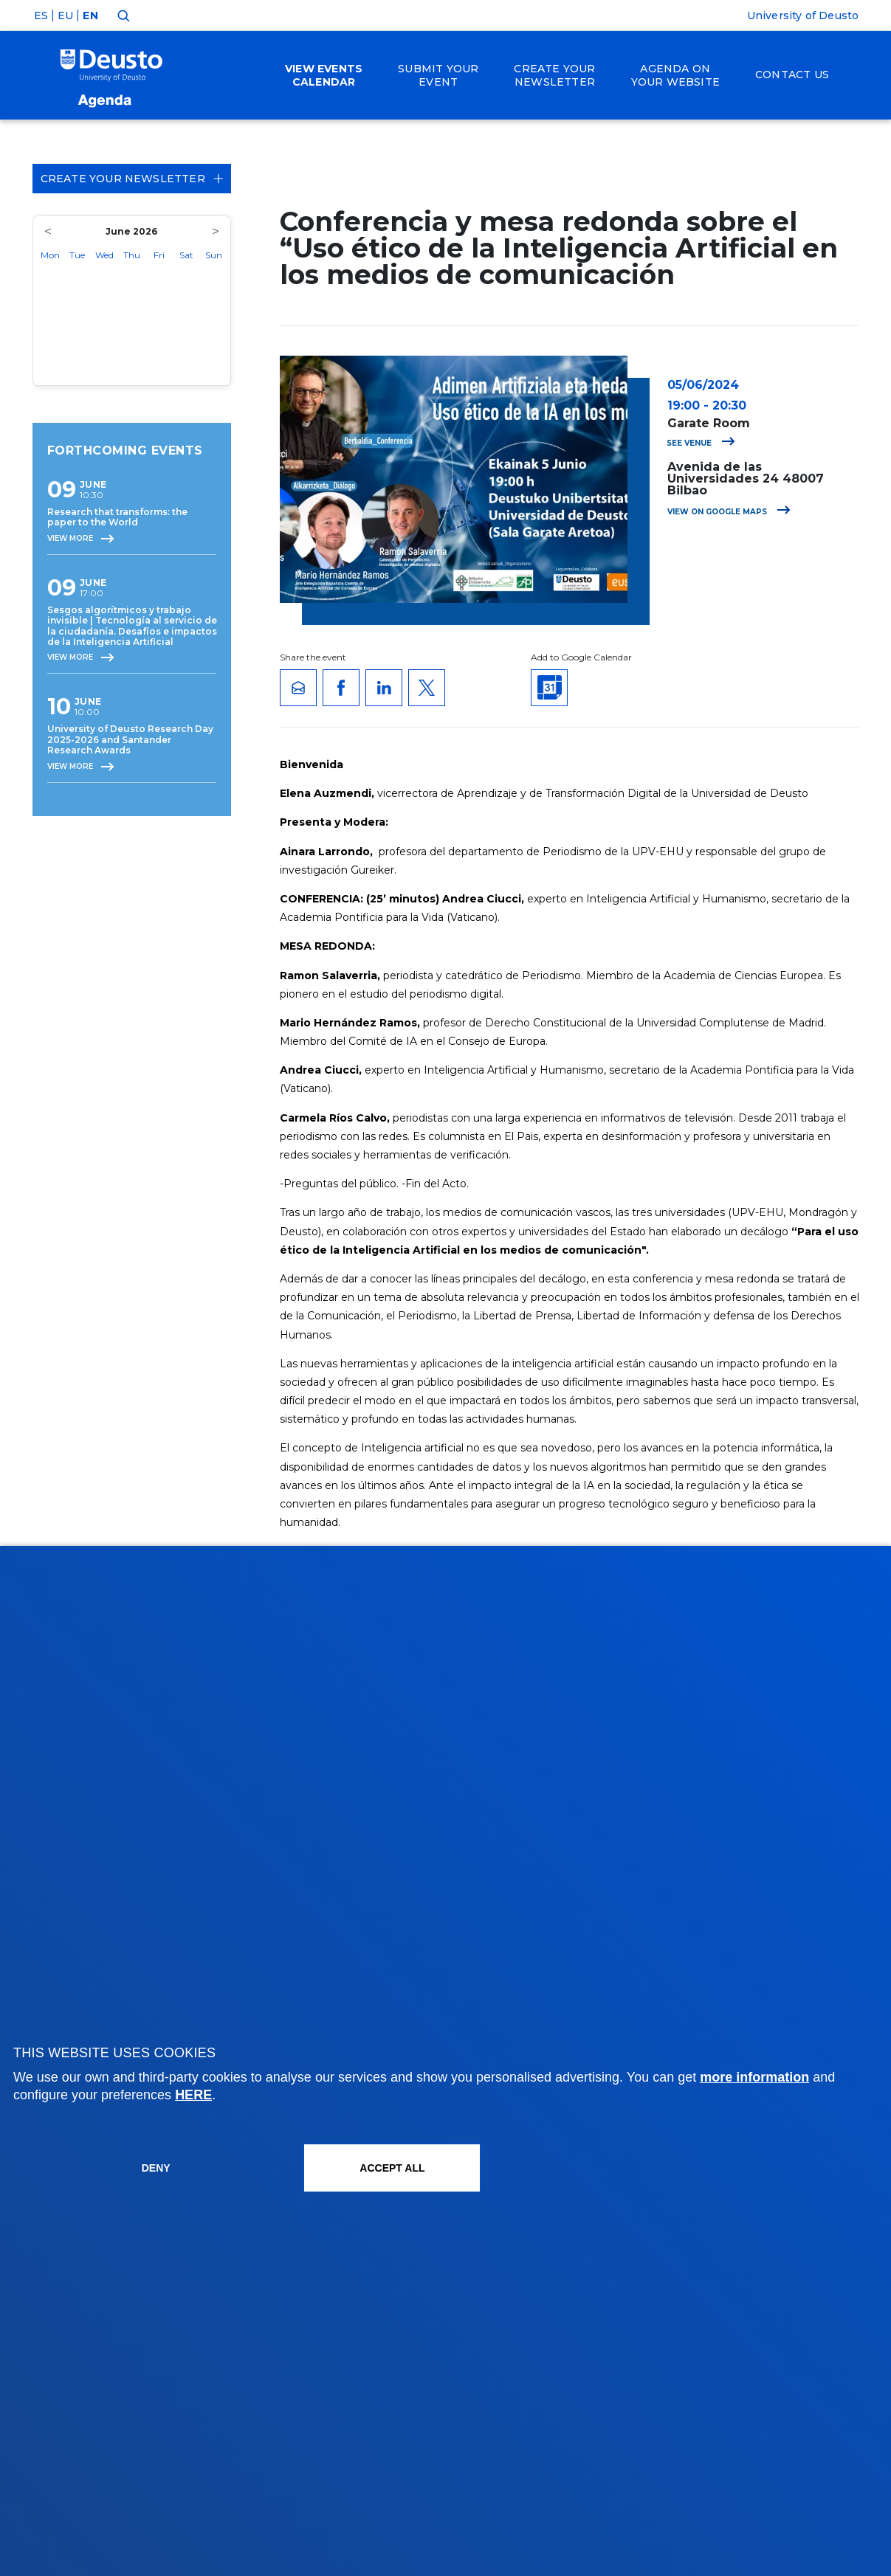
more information (754, 2077)
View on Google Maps (729, 512)
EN (90, 15)
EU (65, 15)
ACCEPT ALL (392, 2168)
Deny (156, 2168)
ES (41, 15)
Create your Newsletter (132, 178)
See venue (701, 443)
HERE (193, 2095)
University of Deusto (803, 15)
